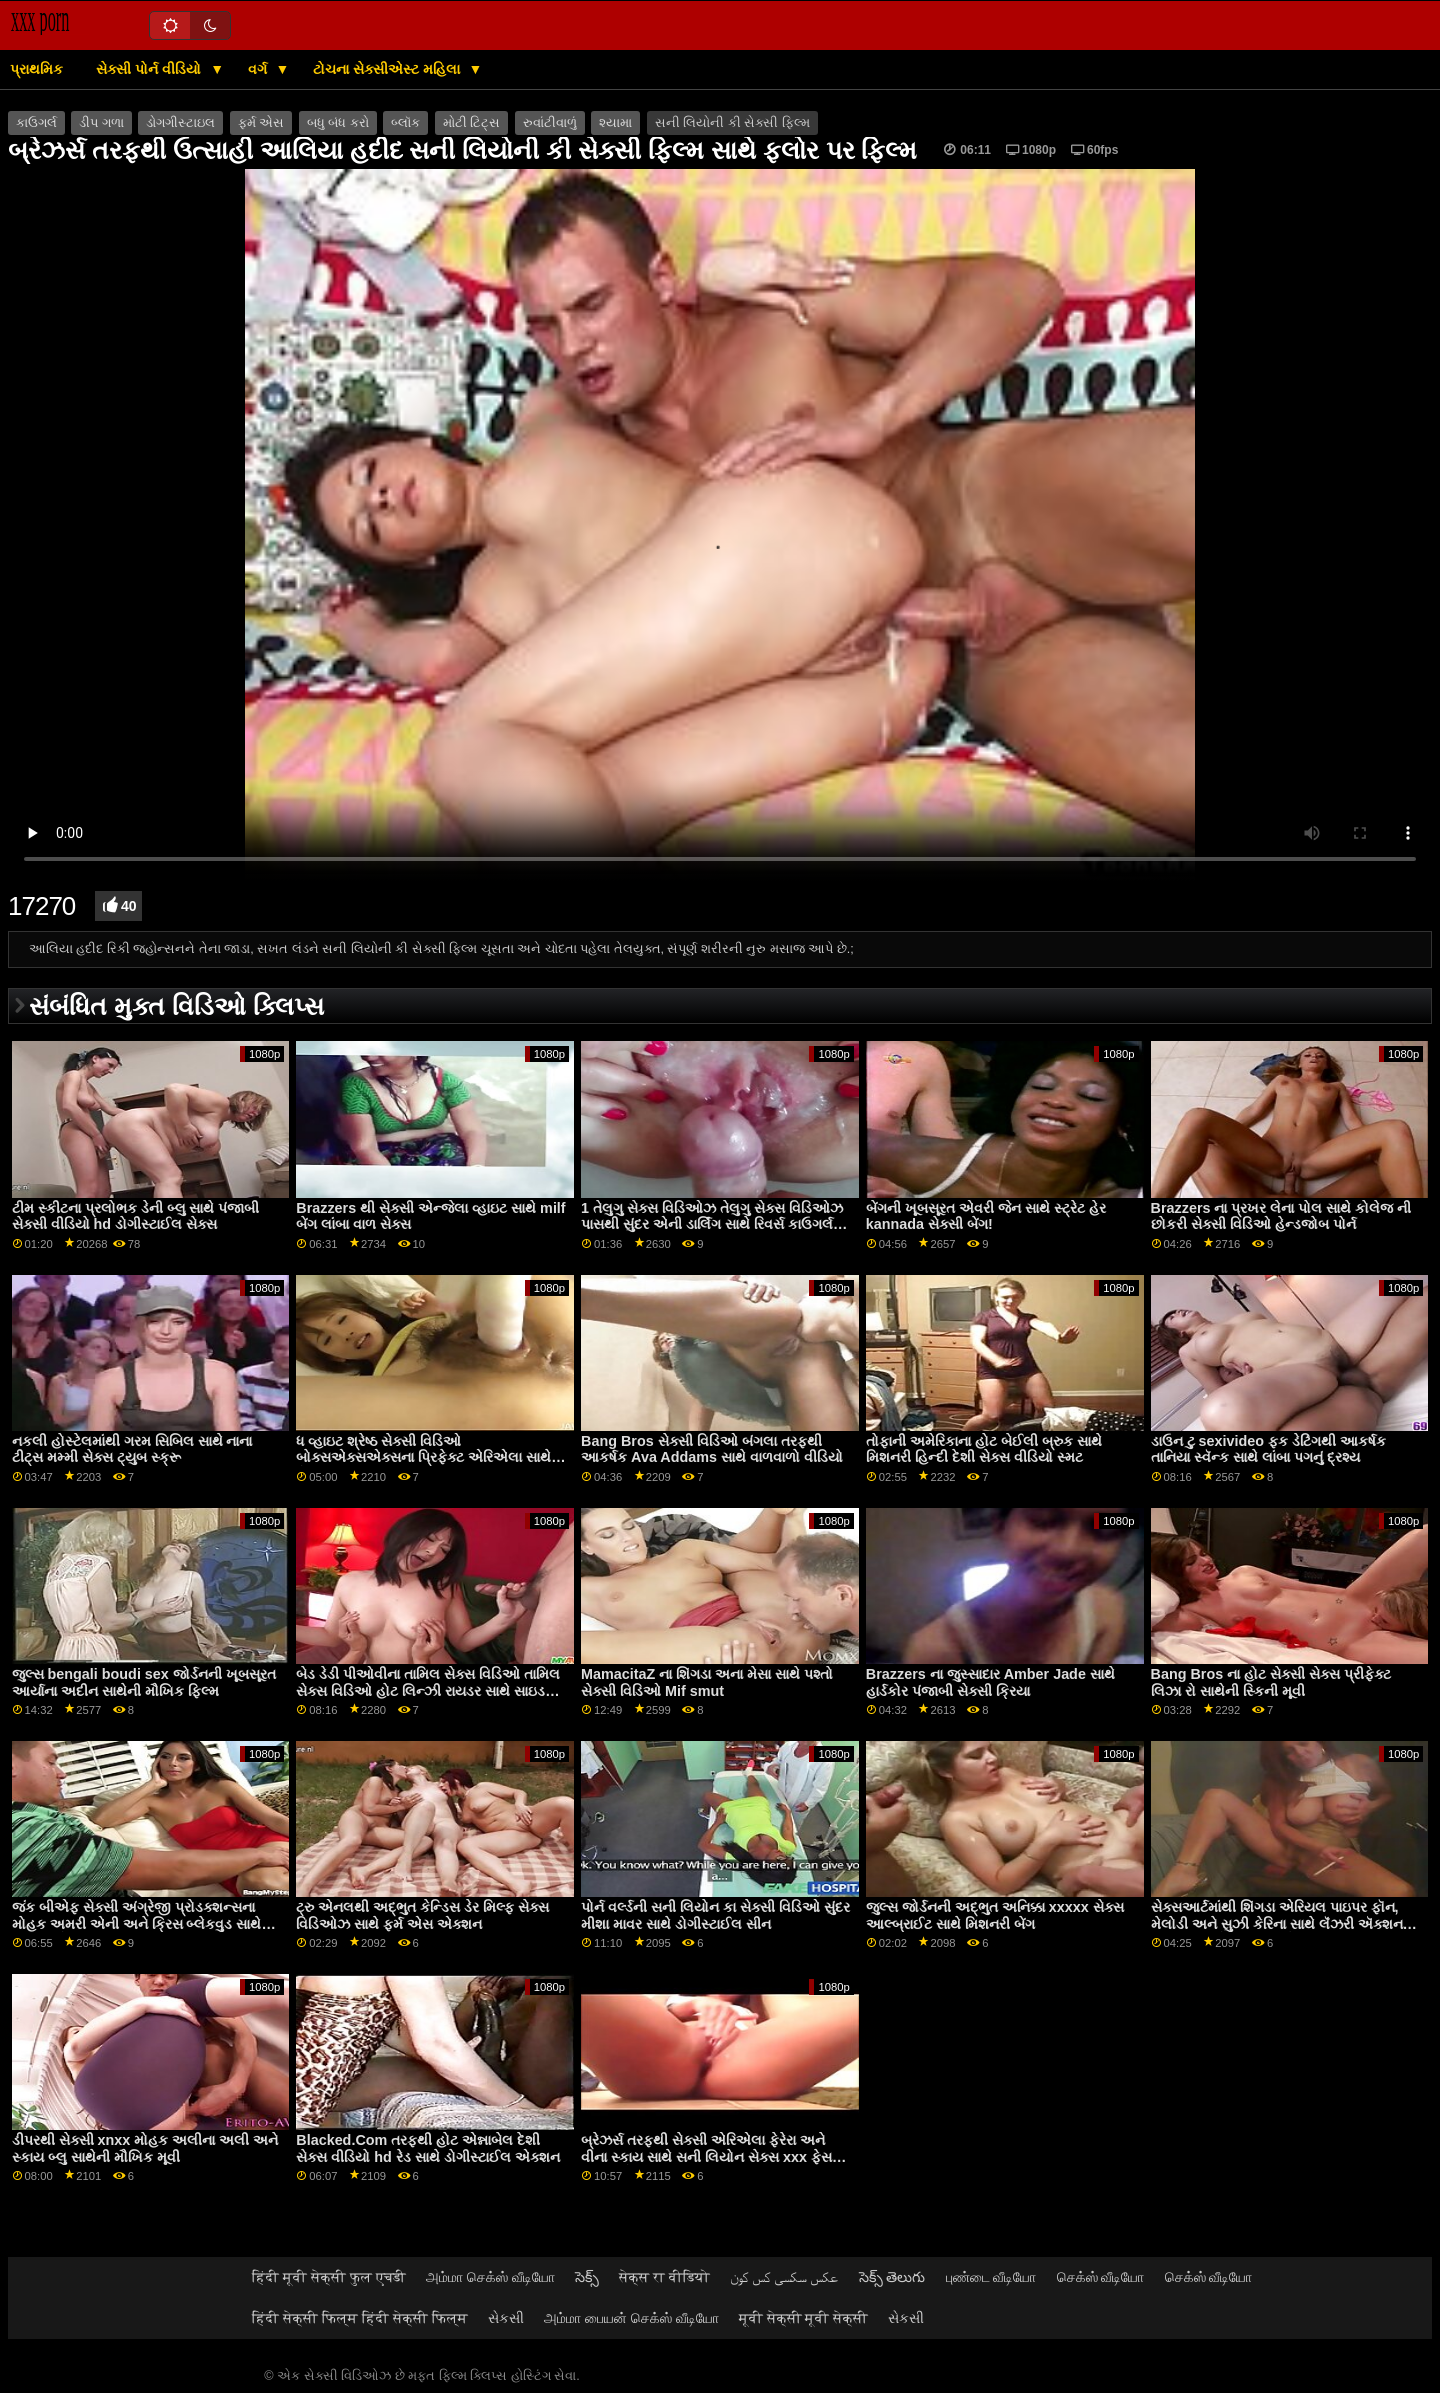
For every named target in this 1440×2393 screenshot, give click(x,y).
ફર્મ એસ (261, 123)
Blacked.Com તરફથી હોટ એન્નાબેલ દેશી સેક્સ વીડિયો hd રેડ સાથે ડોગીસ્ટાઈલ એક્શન (427, 2148)
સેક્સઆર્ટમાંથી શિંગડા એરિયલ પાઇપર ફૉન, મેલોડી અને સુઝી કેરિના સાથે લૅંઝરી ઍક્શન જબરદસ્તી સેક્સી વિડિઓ (1277, 1923)
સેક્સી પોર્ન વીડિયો (150, 69)
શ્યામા (615, 123)
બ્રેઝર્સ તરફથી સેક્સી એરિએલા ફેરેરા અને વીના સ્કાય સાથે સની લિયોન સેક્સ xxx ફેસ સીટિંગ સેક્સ (706, 2156)
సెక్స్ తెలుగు (892, 2277)
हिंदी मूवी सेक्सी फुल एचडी (329, 2277)
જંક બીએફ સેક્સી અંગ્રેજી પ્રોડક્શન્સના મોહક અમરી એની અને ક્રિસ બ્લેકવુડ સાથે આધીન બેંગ (137, 1923)
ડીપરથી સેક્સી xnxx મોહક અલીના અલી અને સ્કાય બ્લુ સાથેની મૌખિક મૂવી (145, 2148)
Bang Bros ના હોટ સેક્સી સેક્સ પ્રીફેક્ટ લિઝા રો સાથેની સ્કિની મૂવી (1271, 1682)
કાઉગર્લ (36, 123)
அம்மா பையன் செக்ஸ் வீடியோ (631, 2318)
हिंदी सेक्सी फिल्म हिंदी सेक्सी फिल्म (360, 2318)
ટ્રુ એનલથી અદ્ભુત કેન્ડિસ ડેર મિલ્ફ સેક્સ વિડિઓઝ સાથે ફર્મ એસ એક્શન (422, 1915)
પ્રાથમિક (36, 69)
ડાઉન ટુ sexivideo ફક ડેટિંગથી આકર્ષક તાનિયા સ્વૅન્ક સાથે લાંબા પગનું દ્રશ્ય (1268, 1449)
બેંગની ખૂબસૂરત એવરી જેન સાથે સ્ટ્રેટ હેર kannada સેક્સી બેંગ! (986, 1216)
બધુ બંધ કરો (338, 123)
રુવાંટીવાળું (550, 123)
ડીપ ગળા (101, 123)
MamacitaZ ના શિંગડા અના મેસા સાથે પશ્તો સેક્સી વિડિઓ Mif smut (707, 1682)
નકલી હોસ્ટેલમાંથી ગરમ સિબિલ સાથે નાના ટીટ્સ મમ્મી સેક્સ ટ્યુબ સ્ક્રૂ (132, 1449)
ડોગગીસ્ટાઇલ (180, 123)
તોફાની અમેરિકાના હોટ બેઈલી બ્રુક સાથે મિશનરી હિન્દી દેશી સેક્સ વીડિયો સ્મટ (984, 1449)
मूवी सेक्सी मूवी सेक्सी (804, 2318)
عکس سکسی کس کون (784, 2277)
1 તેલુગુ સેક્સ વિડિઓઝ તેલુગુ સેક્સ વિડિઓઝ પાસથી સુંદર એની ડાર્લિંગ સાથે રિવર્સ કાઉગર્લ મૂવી (712, 1224)
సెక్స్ (587, 2277)
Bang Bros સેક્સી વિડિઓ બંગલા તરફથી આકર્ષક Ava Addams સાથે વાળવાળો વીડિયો (712, 1449)
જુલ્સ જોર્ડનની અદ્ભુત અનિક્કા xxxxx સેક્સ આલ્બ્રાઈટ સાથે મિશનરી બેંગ (995, 1915)
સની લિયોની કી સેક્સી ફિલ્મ (732, 123)
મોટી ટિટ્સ (471, 123)
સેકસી (506, 2318)
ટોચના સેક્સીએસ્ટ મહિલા (388, 69)
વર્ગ (259, 69)
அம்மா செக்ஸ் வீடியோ (490, 2277)
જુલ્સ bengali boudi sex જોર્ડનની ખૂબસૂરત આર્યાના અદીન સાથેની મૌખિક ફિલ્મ (144, 1682)
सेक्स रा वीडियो (664, 2277)
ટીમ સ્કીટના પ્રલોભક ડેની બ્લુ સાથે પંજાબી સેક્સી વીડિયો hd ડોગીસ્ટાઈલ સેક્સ (136, 1216)
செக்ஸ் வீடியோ (1101, 2277)
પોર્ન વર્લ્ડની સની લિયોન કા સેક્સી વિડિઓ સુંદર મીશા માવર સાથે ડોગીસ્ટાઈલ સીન (715, 1915)
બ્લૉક (405, 123)
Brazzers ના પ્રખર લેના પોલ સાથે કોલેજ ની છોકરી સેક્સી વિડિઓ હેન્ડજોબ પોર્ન (1281, 1216)
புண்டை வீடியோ (991, 2277)
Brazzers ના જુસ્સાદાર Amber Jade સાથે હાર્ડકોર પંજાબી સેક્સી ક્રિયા (990, 1682)
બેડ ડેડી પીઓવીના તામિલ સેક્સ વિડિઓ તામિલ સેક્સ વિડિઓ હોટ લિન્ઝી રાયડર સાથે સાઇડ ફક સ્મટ (428, 1690)
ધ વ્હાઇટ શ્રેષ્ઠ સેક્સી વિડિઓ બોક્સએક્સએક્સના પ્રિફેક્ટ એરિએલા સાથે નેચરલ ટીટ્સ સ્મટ (423, 1457)
